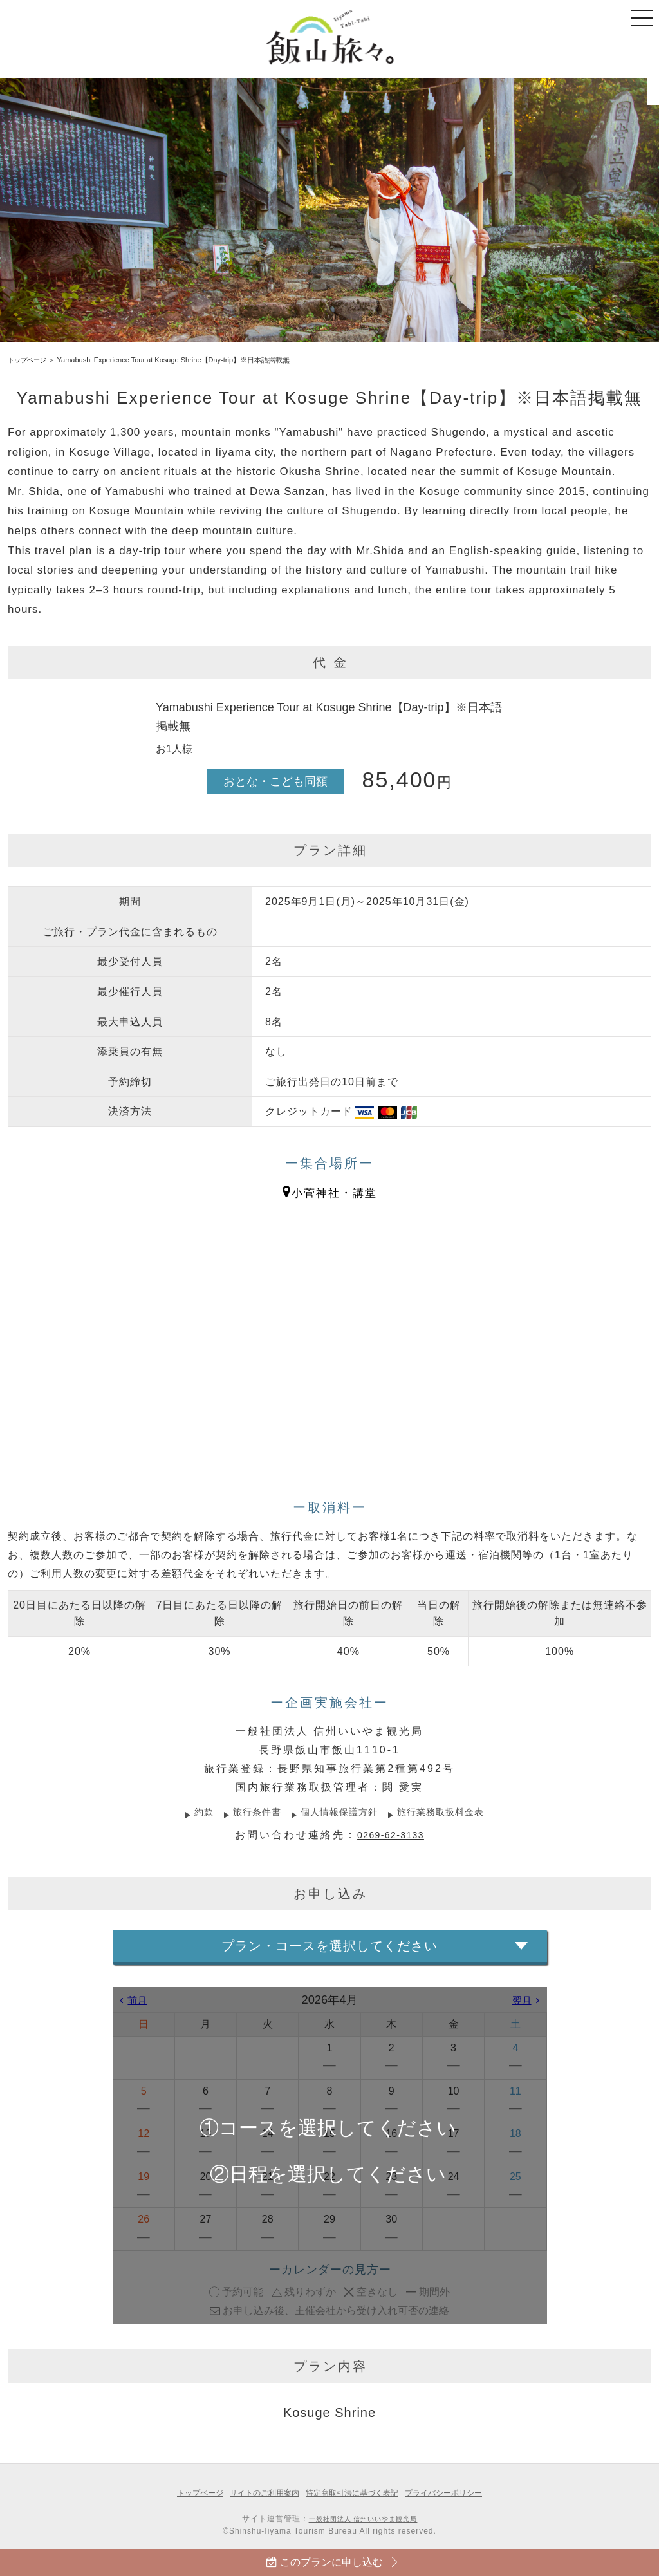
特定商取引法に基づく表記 (354, 2492)
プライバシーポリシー (452, 2492)
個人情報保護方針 (339, 1811)
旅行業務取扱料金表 (453, 1811)
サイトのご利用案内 (259, 2492)
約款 (189, 1811)
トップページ (29, 360)
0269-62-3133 (390, 1834)
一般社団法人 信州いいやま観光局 (363, 2518)
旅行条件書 (247, 1811)
